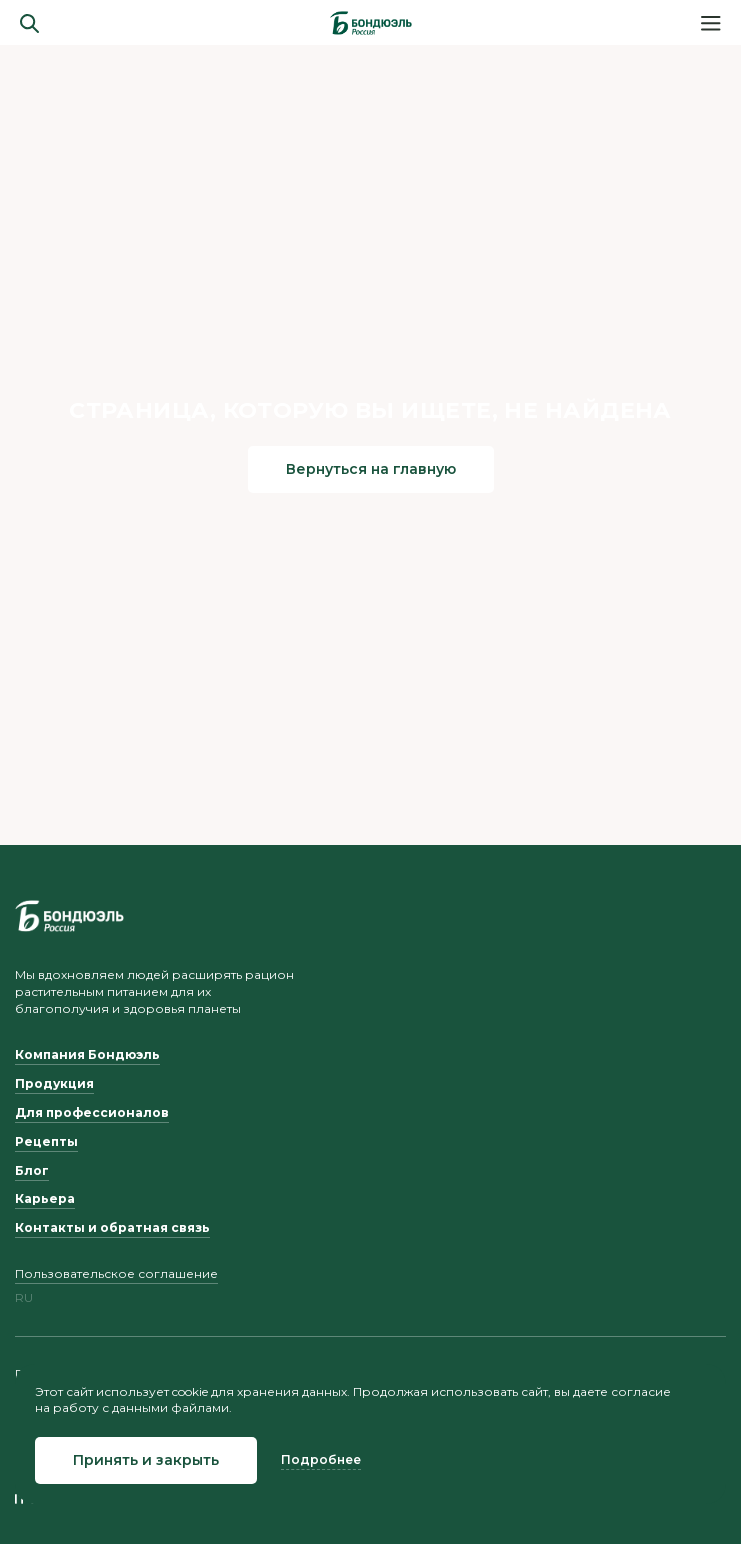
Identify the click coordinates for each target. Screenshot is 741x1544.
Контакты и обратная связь (112, 1227)
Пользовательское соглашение (116, 1273)
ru (24, 1298)
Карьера (45, 1198)
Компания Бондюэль (87, 1054)
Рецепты (46, 1141)
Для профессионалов (92, 1112)
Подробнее (321, 1459)
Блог (32, 1170)
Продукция (54, 1083)
